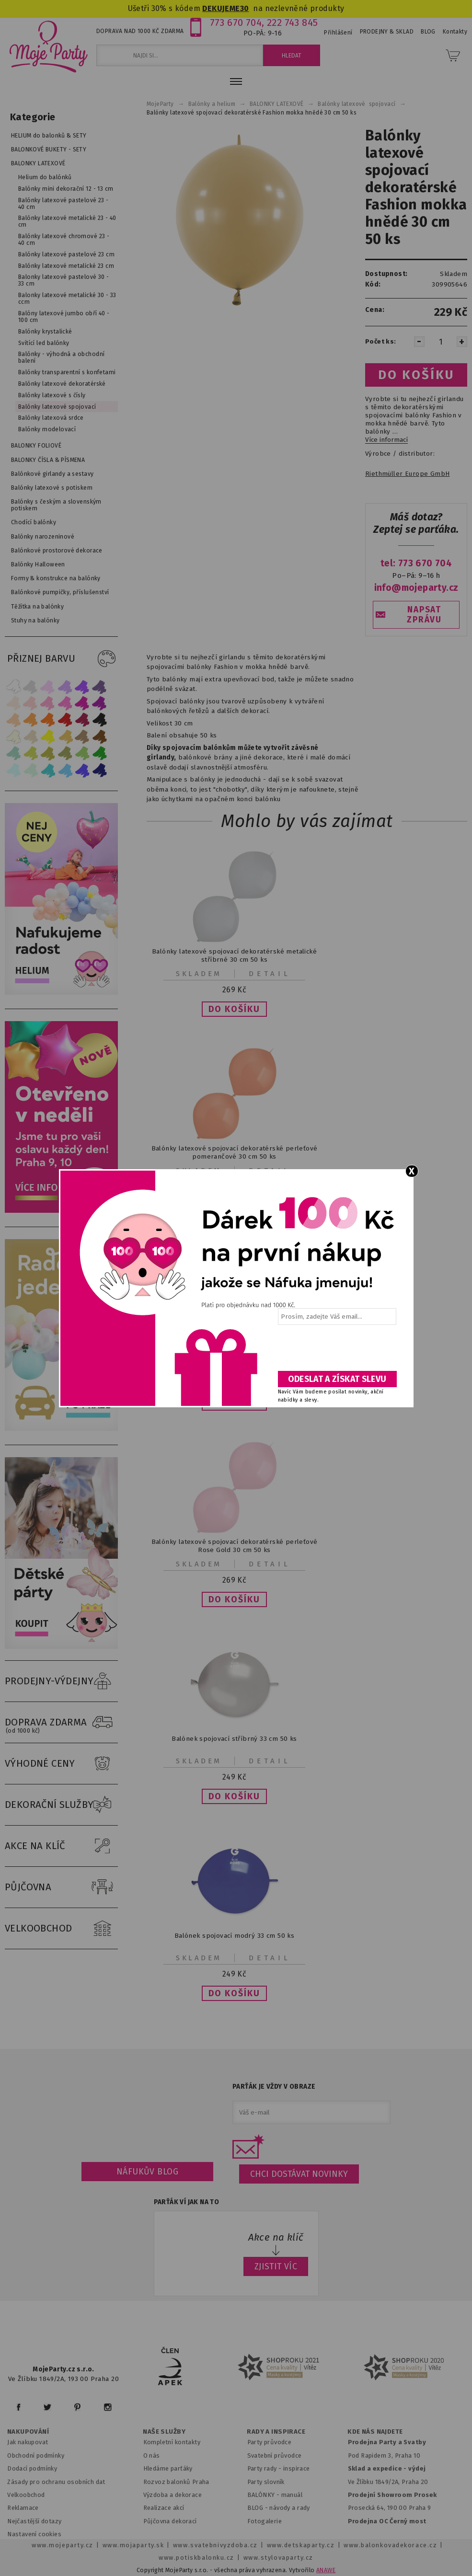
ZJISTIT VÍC (276, 2266)
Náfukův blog (147, 2171)
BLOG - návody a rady (278, 2507)
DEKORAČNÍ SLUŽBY (61, 1805)
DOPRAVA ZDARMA (61, 1722)
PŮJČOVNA (61, 1887)
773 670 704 (236, 22)
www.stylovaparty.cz (278, 2557)
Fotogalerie (264, 2521)
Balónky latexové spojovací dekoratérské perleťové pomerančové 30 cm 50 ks (234, 1152)
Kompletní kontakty (171, 2442)
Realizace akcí (163, 2507)
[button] (234, 1009)
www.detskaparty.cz (301, 2545)
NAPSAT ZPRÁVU (424, 615)
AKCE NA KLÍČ (61, 1846)
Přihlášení (338, 32)
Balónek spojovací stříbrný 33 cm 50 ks (234, 1739)
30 (244, 8)
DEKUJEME (221, 8)
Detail (270, 973)
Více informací (386, 440)
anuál (294, 2494)
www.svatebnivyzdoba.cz (215, 2545)
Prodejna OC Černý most (387, 2521)
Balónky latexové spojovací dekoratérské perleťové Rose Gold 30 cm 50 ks (234, 1546)
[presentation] (336, 1351)
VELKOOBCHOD (61, 1928)
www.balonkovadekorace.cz (390, 2545)
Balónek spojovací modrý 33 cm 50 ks (234, 1936)
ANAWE (325, 2570)
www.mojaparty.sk (133, 2545)
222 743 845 (292, 22)
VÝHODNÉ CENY (61, 1763)
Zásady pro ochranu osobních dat (56, 2481)
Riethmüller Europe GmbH (407, 474)
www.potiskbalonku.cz (196, 2557)
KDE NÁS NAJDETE (375, 2432)
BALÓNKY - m (267, 2494)
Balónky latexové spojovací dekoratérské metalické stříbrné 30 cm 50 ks (234, 955)
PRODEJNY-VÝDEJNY (61, 1681)
